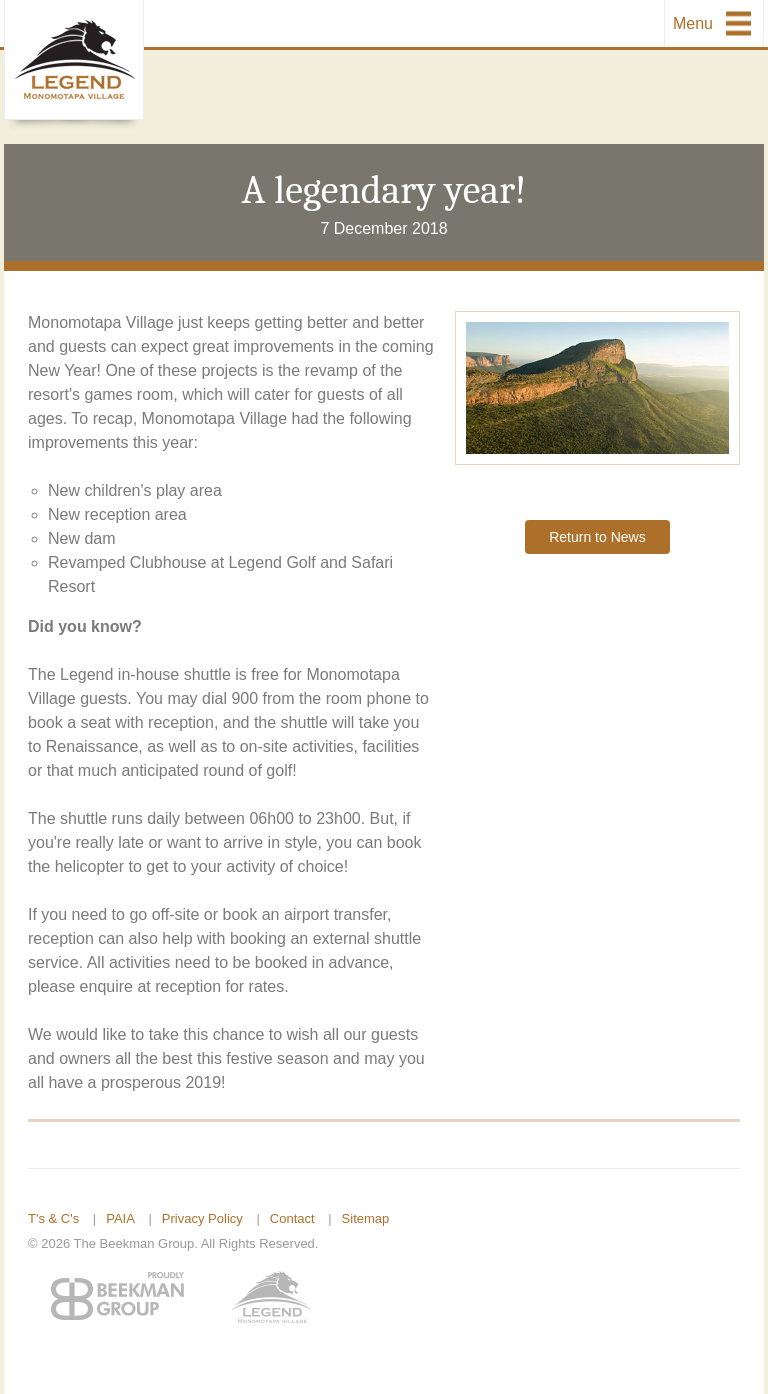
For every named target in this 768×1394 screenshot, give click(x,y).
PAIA (120, 1218)
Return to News (597, 537)
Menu (693, 23)
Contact (292, 1218)
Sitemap (366, 1218)
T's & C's (53, 1218)
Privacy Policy (202, 1218)
